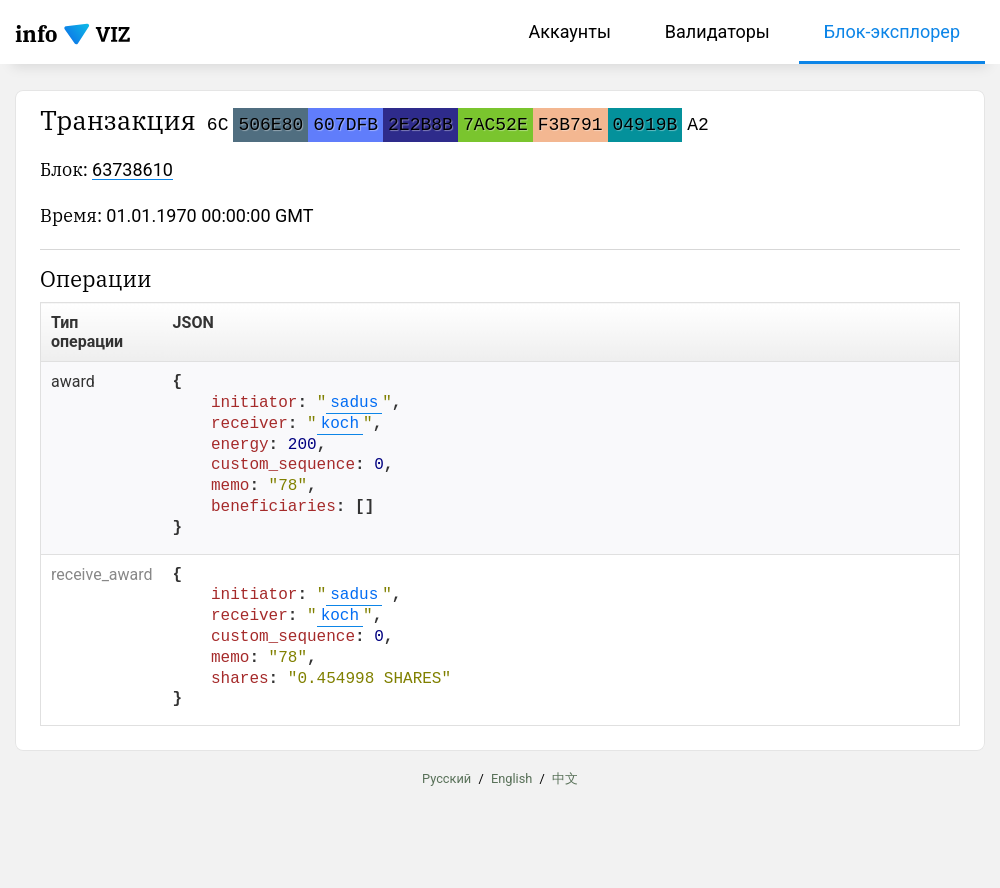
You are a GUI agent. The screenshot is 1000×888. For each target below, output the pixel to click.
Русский (446, 778)
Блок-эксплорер (892, 31)
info (36, 33)
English (511, 778)
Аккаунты (569, 31)
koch (340, 424)
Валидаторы (717, 31)
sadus (354, 403)
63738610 (132, 169)
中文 (565, 778)
